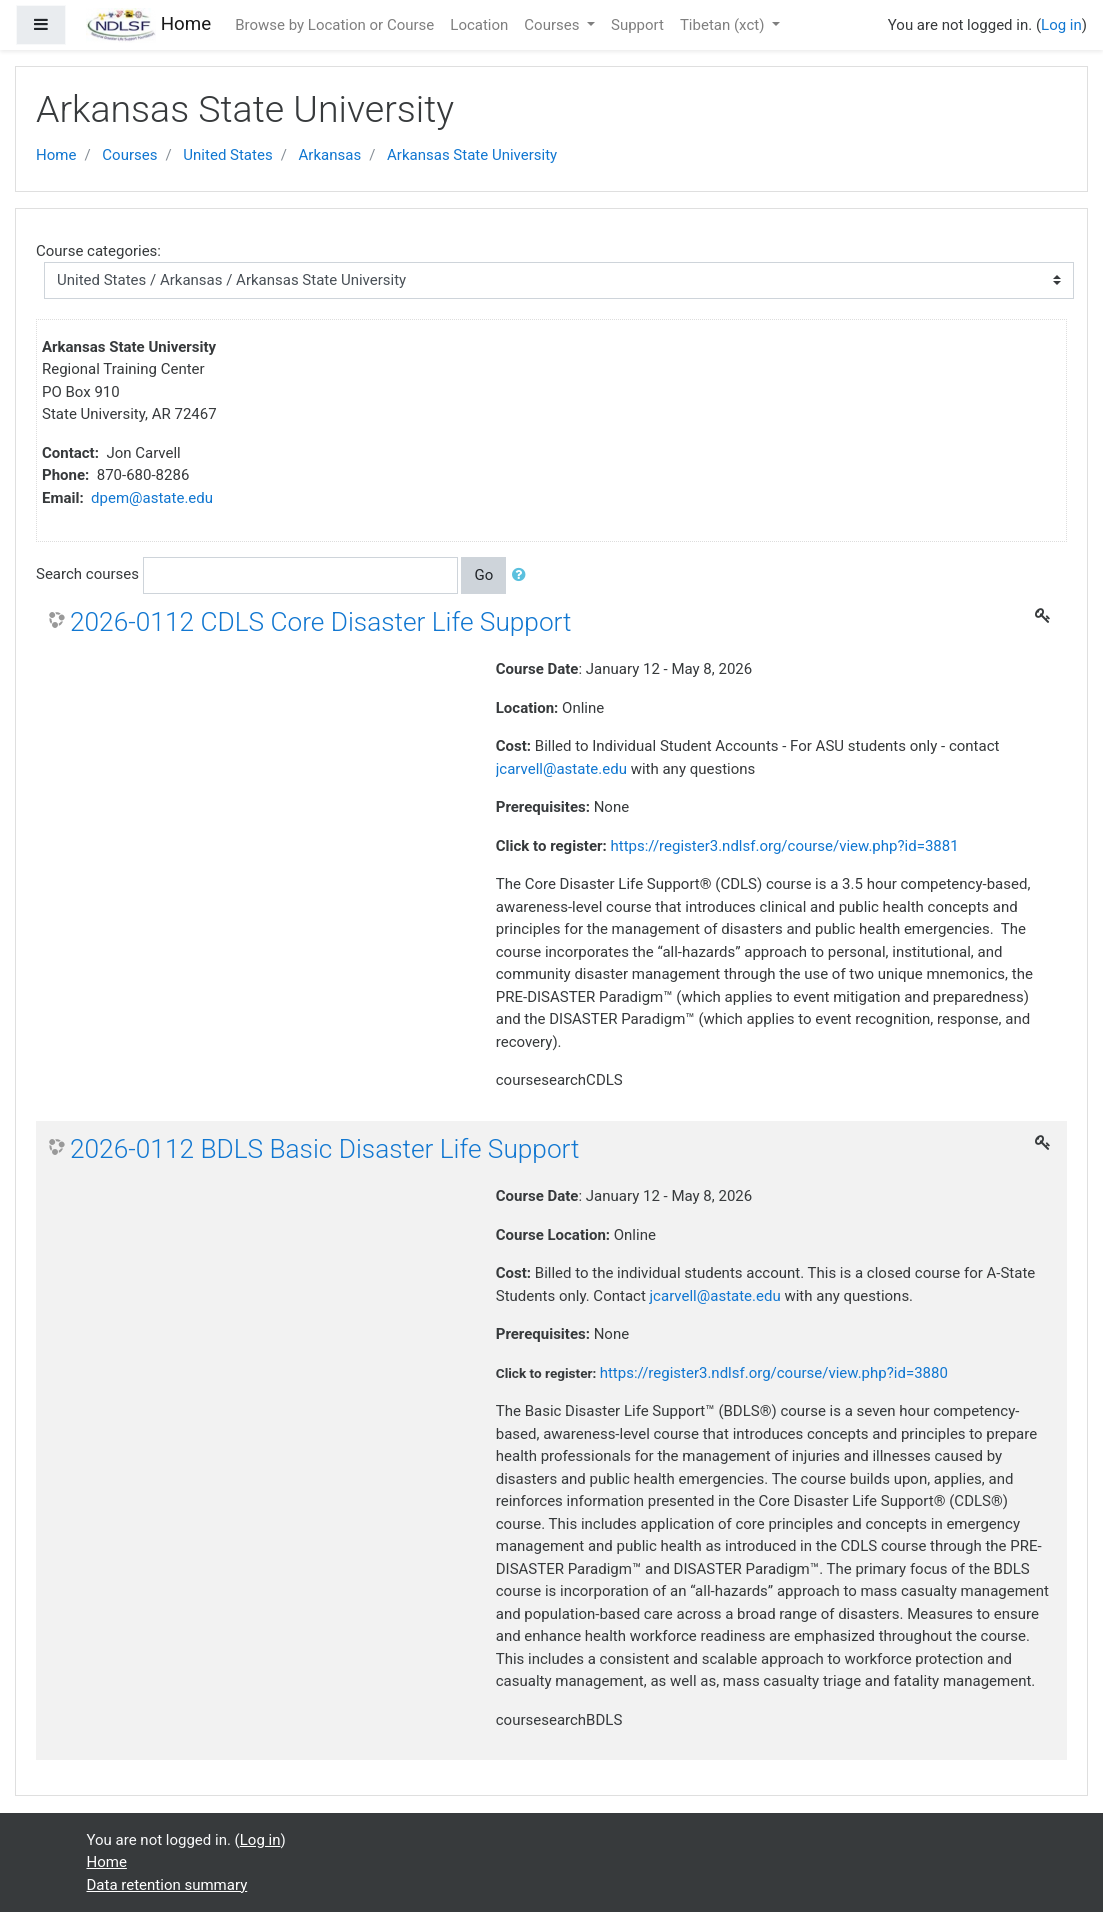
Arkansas (330, 155)
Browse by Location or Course (334, 25)
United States (227, 155)
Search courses (87, 574)
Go (483, 575)
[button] (523, 575)
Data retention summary (167, 1885)
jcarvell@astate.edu (561, 769)
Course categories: (98, 251)
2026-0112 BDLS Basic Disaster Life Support (325, 1149)
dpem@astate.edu (152, 498)
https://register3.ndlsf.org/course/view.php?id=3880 (774, 1373)
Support (637, 25)
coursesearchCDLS (559, 1080)
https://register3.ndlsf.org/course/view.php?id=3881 (784, 846)
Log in (1061, 25)
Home (56, 155)
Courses (553, 25)
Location (479, 25)
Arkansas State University (472, 155)
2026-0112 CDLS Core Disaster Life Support (321, 622)
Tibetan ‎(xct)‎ (724, 25)
